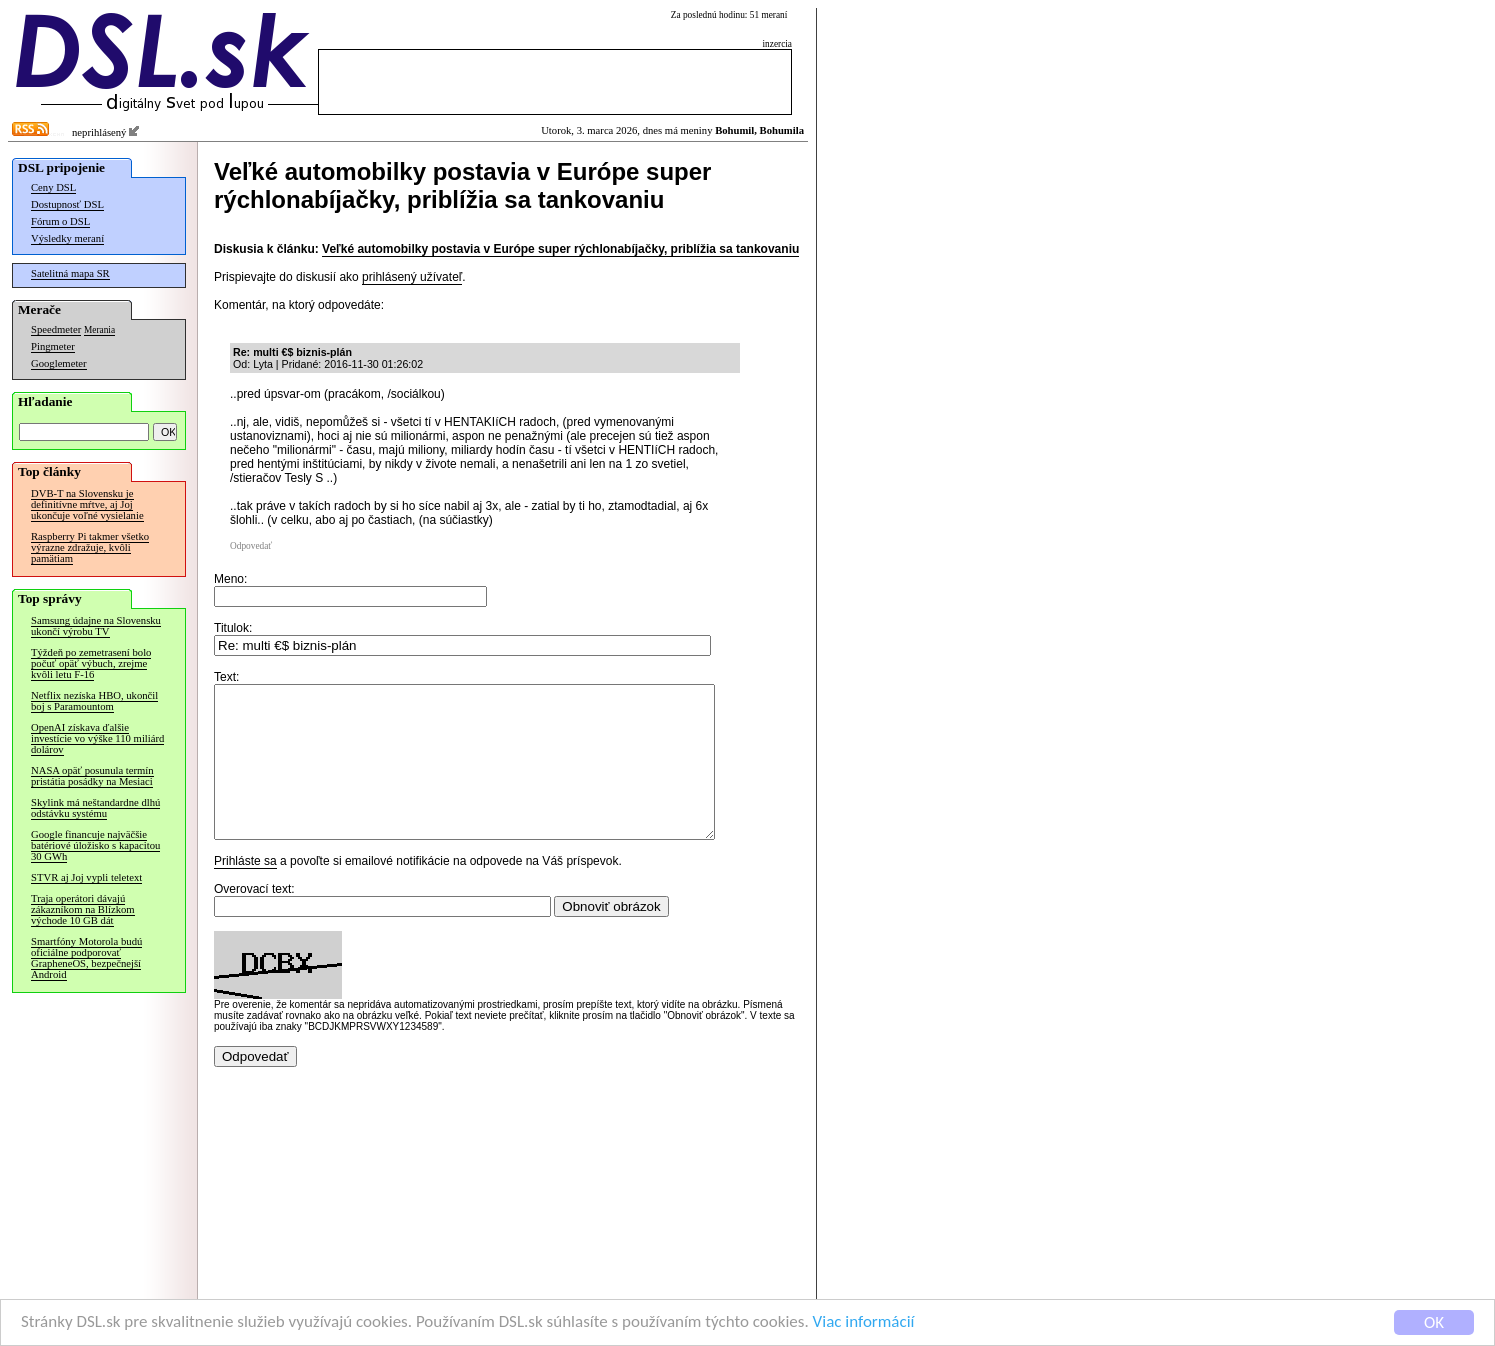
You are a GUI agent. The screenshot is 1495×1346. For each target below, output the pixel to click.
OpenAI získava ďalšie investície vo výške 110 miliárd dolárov (97, 738)
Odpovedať (251, 546)
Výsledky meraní (67, 238)
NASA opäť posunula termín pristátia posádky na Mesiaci (92, 776)
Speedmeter (56, 329)
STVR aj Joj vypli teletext (86, 877)
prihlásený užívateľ (412, 277)
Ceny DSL (53, 187)
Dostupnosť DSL (67, 204)
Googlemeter (59, 363)
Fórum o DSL (60, 221)
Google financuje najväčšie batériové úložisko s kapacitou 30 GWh (95, 845)
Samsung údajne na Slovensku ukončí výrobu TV (96, 626)
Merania (99, 330)
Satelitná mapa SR (70, 273)
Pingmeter (53, 346)
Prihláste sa (245, 891)
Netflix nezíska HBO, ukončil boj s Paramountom (94, 701)
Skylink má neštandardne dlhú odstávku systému (95, 808)
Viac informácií (864, 1323)
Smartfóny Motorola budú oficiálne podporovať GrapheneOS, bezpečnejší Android (86, 958)
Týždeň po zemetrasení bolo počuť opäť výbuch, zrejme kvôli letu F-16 (91, 663)
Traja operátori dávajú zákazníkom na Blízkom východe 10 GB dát (83, 909)
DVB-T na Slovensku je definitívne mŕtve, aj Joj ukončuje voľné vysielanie (87, 504)
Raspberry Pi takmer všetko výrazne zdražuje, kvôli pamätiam (90, 547)
